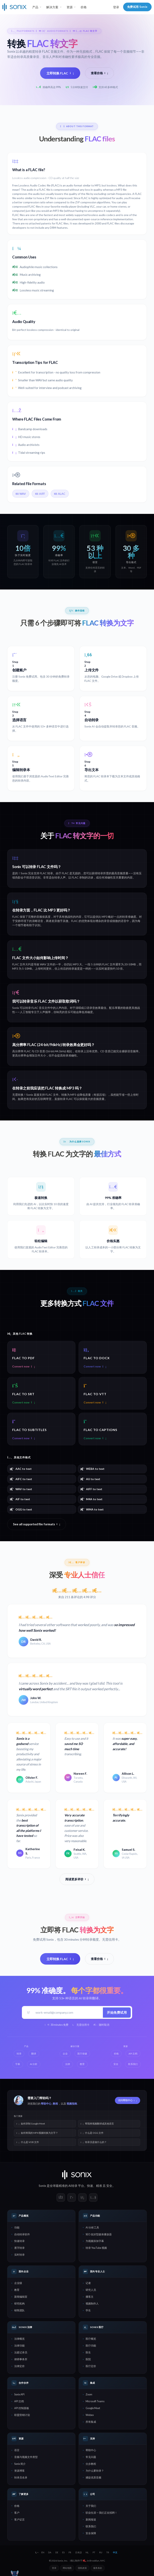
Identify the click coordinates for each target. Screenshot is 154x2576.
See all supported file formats (36, 1524)
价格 (84, 7)
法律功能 (19, 2345)
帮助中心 (46, 2103)
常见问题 (91, 2457)
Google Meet (93, 2408)
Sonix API (19, 2394)
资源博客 (19, 2470)
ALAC (59, 493)
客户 (16, 2512)
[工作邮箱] (67, 2012)
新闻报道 (91, 2519)
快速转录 (19, 2241)
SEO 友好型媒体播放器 (99, 2234)
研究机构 (19, 2303)
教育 (16, 2289)
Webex (90, 2415)
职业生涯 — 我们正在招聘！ (101, 2512)
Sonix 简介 (20, 2463)
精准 (99, 2185)
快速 (90, 2185)
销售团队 (19, 2310)
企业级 (18, 2283)
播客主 (89, 2296)
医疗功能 (91, 2345)
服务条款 (97, 2568)
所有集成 (91, 2421)
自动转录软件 (22, 2234)
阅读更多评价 (77, 1879)
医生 (88, 2352)
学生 (88, 2310)
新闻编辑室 (20, 2296)
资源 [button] (70, 7)
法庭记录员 (20, 2352)
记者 (88, 2283)
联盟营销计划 (22, 2415)
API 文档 (19, 2401)
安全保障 (91, 2533)
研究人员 (91, 2289)
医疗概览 (91, 2338)
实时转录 (19, 2254)
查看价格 (99, 73)
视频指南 (72, 2103)
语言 (16, 2450)
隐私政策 (82, 2568)
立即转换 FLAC (60, 73)
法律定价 (19, 2366)
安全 (109, 2185)
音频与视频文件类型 (26, 2457)
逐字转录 (19, 2247)
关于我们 (91, 2505)
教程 (55, 2103)
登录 (116, 7)
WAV (21, 493)
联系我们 (91, 2526)
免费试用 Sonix (137, 6)
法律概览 (19, 2338)
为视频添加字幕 (95, 2241)
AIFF (40, 493)
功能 (16, 2227)
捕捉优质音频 (93, 2477)
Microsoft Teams (95, 2401)
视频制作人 (92, 2303)
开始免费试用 (117, 2012)
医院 (88, 2359)
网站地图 (67, 2568)
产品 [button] (35, 7)
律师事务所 (20, 2359)
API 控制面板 (21, 2408)
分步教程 (91, 2463)
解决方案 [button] (52, 7)
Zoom (89, 2394)
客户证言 (19, 2519)
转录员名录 (20, 2477)
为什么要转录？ (95, 2470)
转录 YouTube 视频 (96, 2247)
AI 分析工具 (92, 2227)
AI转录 (72, 2185)
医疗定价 (91, 2366)
